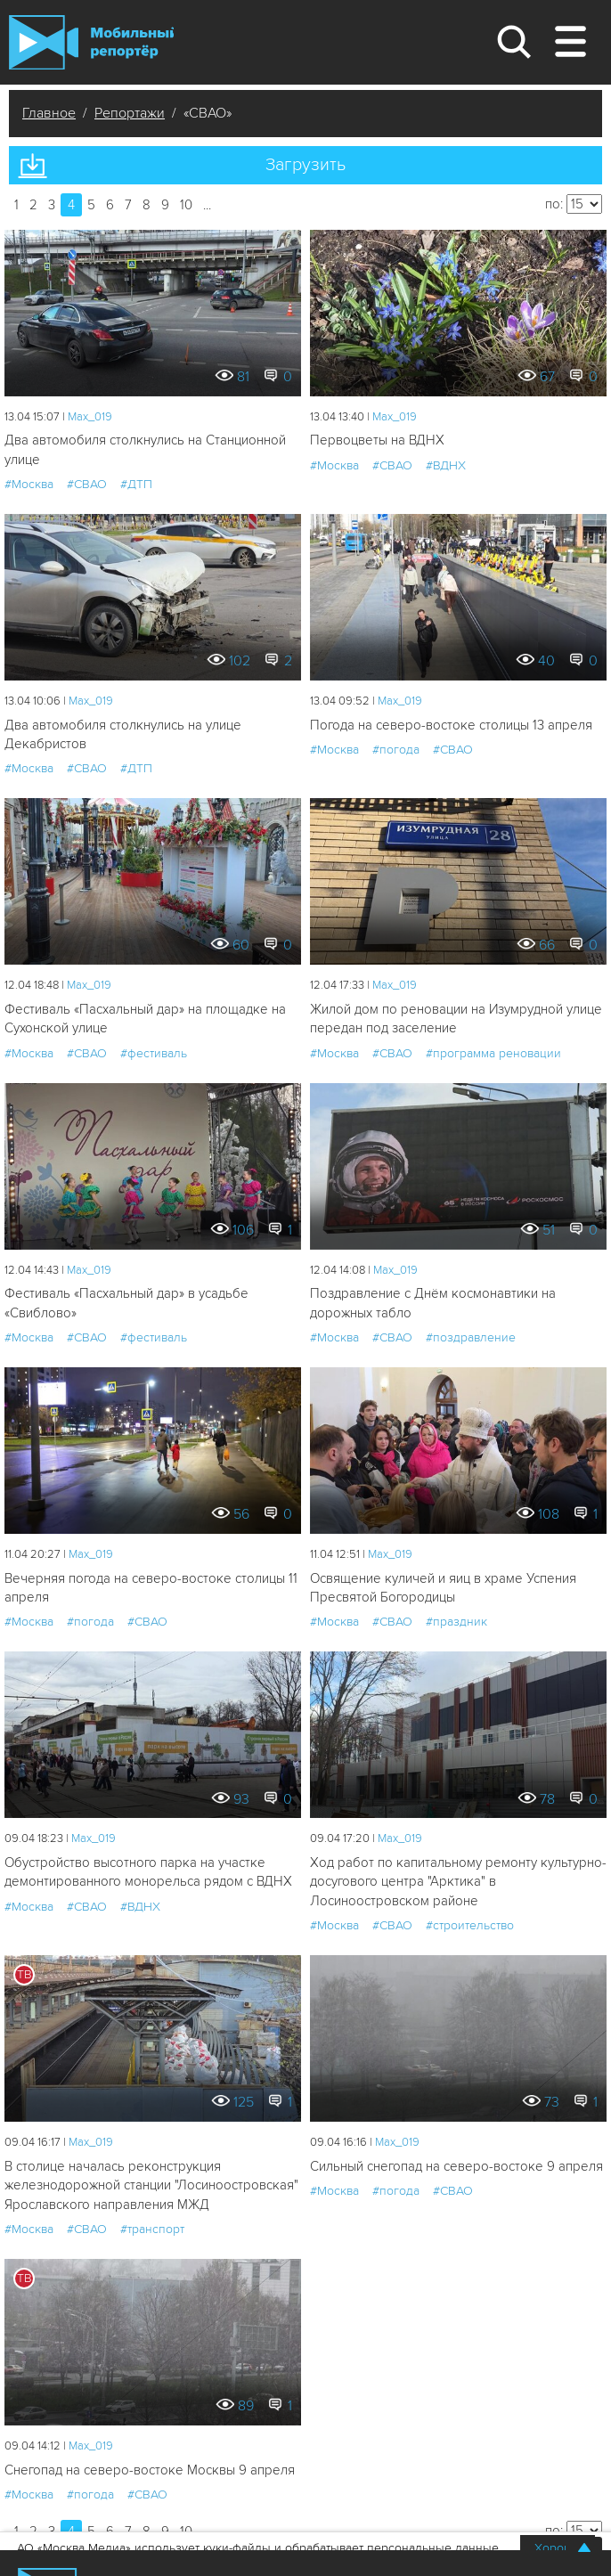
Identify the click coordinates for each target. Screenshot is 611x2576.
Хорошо (557, 2548)
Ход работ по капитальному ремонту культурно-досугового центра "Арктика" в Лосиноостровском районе (458, 1882)
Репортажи (129, 113)
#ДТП (136, 484)
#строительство (470, 1925)
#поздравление (471, 1337)
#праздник (456, 1621)
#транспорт (152, 2229)
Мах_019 (90, 417)
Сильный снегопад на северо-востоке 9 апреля (456, 2166)
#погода (396, 749)
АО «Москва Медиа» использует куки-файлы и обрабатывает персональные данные (258, 2548)
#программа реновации (493, 1053)
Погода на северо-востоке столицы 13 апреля (451, 725)
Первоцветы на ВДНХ (377, 440)
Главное (49, 113)
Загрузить (305, 164)
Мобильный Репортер (91, 42)
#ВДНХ (446, 465)
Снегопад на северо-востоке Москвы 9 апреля (149, 2470)
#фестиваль (153, 1053)
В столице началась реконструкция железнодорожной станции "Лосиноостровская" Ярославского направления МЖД (151, 2185)
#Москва (28, 484)
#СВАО (87, 484)
